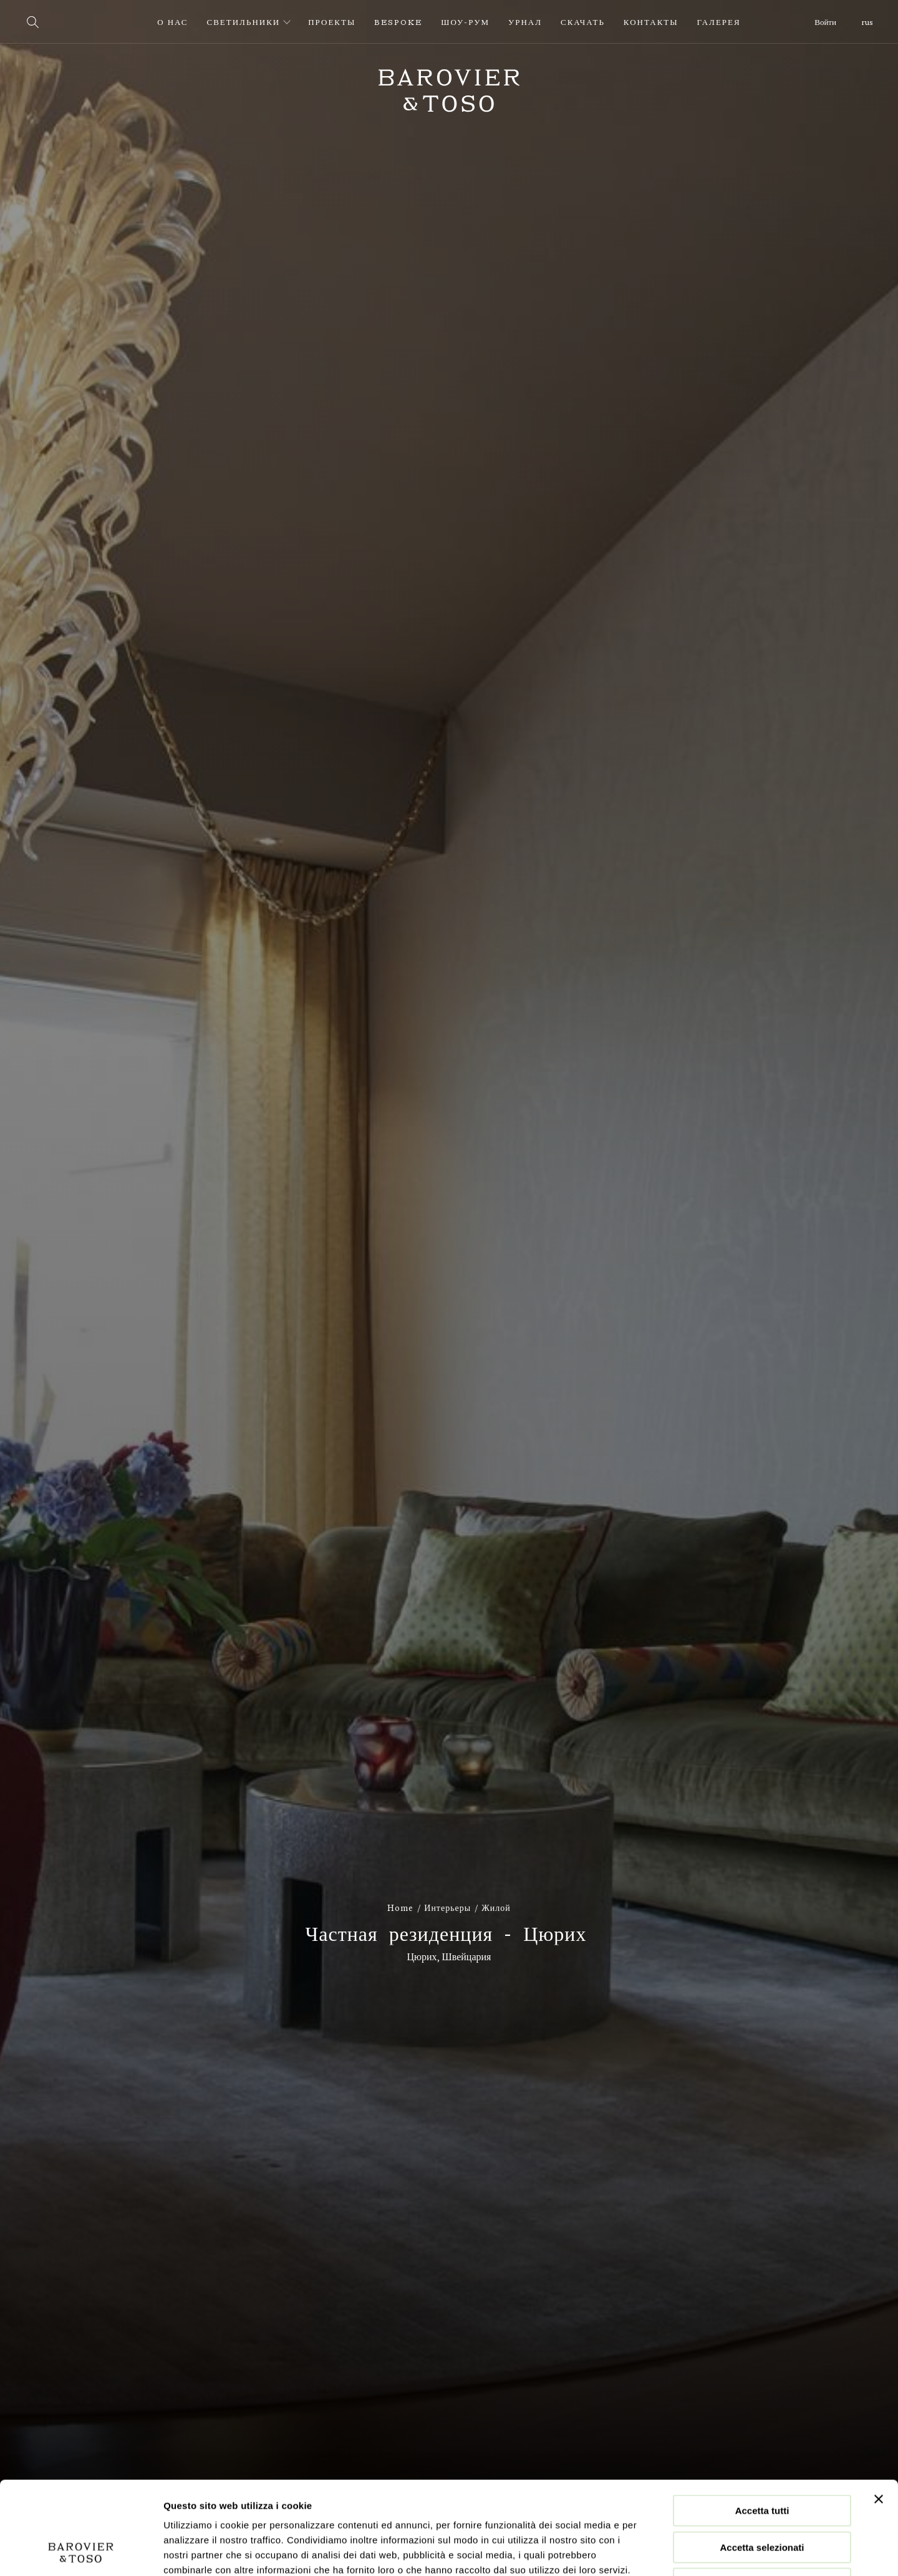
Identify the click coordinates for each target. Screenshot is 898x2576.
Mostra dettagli (656, 2551)
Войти (825, 22)
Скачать (583, 22)
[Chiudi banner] (878, 2412)
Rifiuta (762, 2496)
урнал (525, 22)
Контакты (651, 22)
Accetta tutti (762, 2423)
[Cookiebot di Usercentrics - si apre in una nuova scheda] (80, 2551)
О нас (172, 22)
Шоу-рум (465, 22)
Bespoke (398, 22)
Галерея (719, 22)
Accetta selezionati (762, 2460)
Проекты (331, 22)
